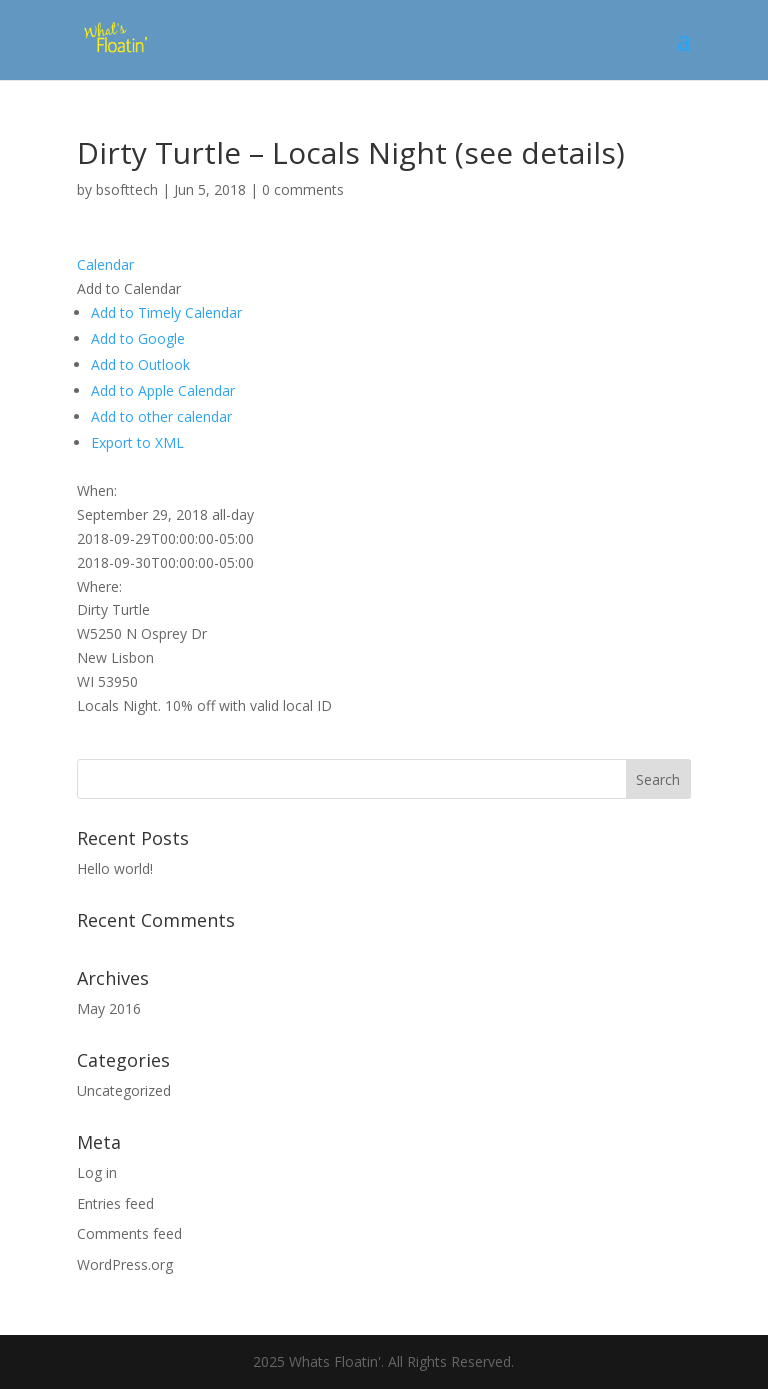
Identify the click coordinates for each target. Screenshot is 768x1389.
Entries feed (115, 1203)
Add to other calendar (161, 416)
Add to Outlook (140, 364)
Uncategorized (124, 1090)
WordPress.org (125, 1264)
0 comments (303, 189)
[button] (129, 288)
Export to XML (137, 442)
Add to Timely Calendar (166, 312)
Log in (97, 1172)
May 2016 (109, 1008)
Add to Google (138, 338)
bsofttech (127, 189)
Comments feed (129, 1233)
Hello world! (115, 868)
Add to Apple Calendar (163, 390)
